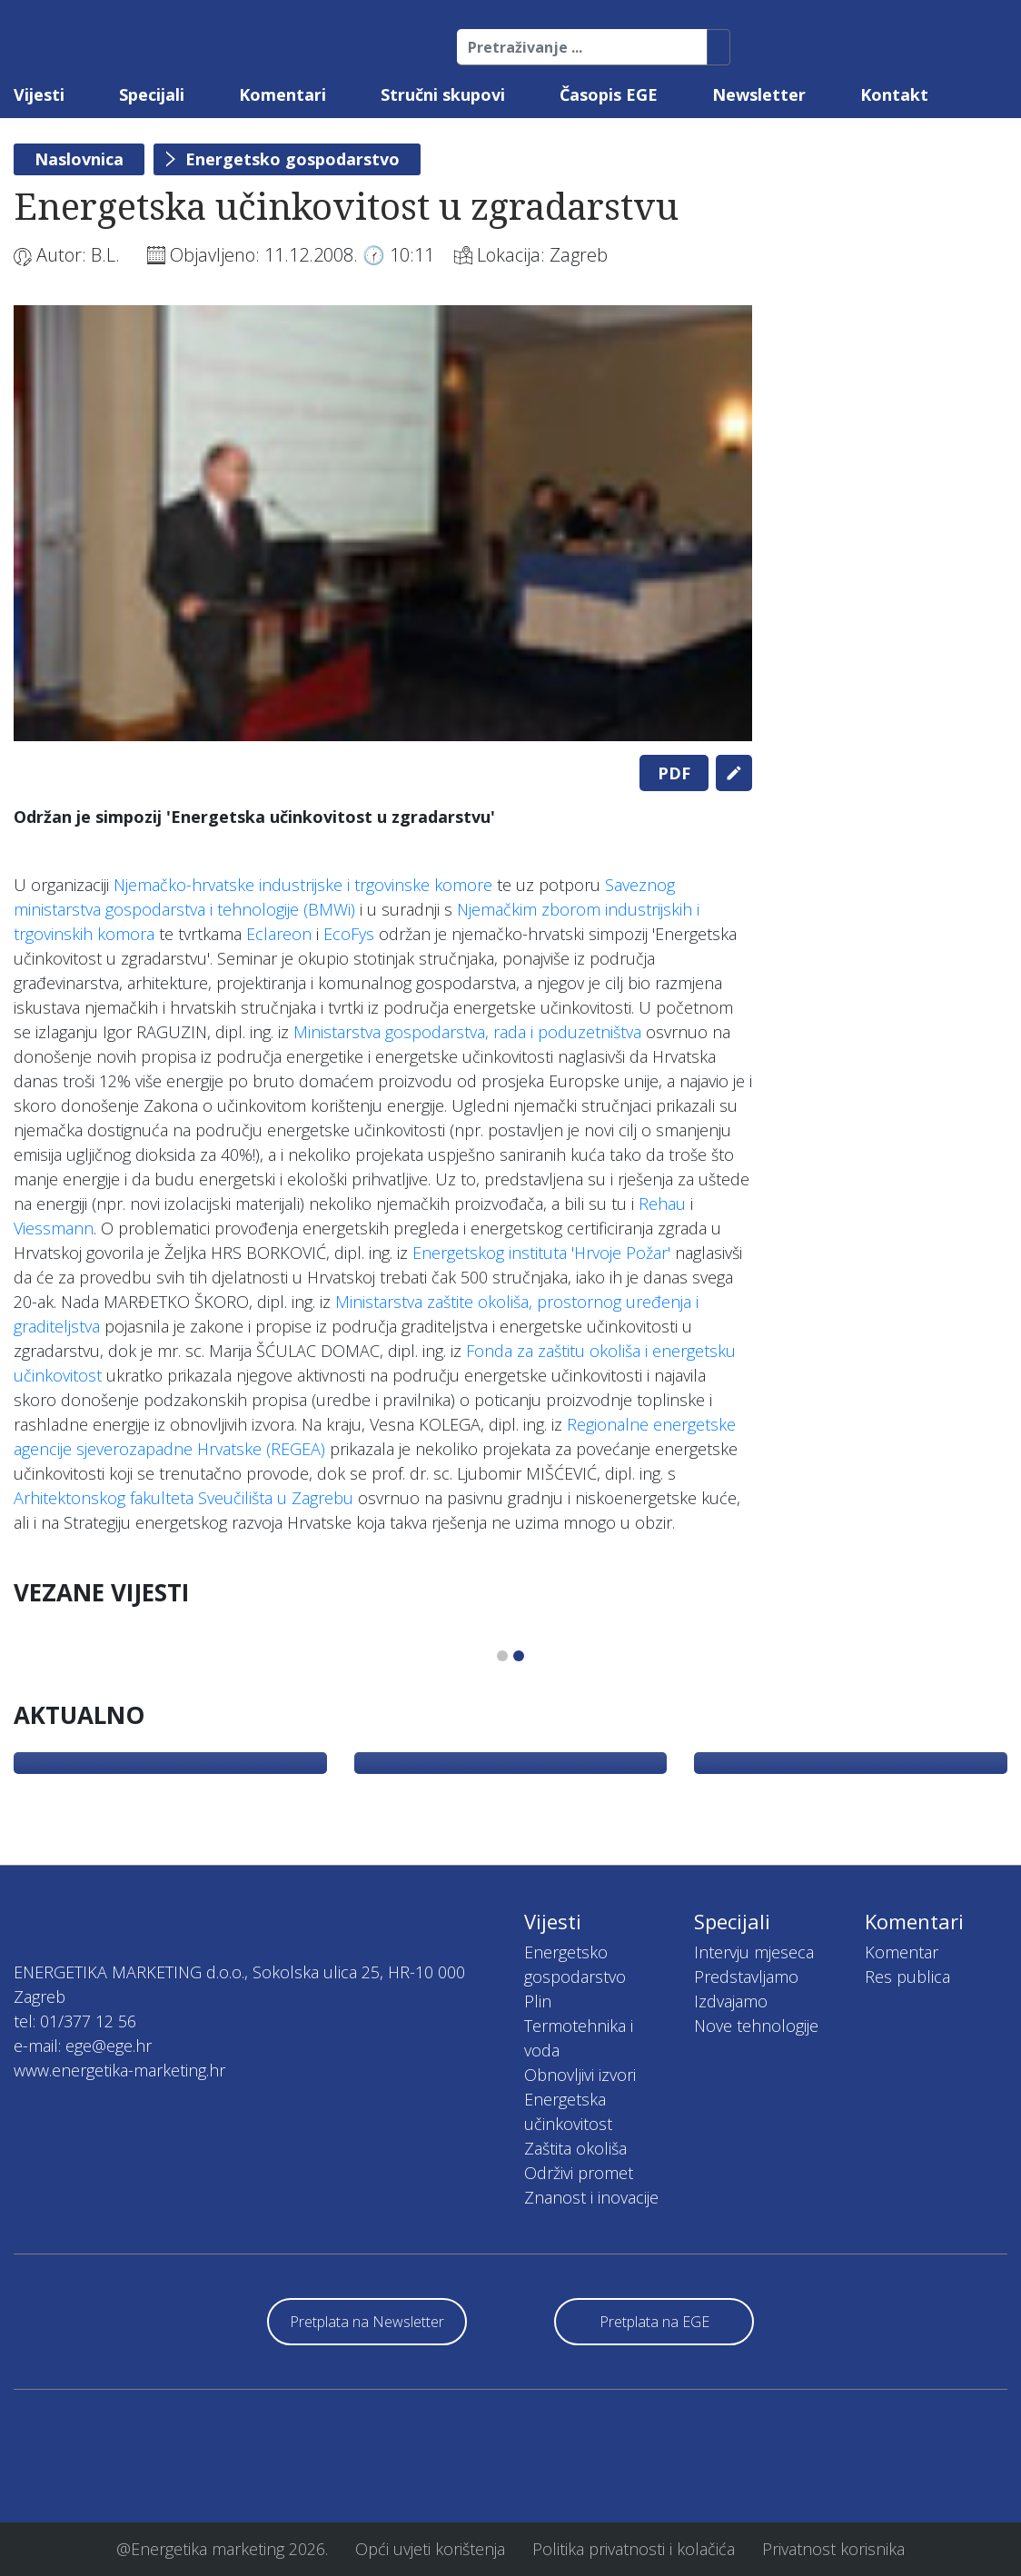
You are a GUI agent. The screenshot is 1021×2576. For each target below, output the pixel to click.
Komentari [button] (282, 94)
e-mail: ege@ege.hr (83, 2045)
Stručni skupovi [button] (443, 94)
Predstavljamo (746, 1976)
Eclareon (279, 934)
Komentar (901, 1952)
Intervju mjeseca (754, 1952)
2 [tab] (518, 1655)
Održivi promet (578, 2173)
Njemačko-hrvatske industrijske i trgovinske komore (303, 885)
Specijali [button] (151, 94)
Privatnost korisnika (833, 2549)
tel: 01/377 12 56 (75, 2021)
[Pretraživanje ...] (582, 47)
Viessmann (54, 1228)
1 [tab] (502, 1655)
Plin (537, 2001)
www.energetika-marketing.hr (119, 2070)
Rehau (662, 1203)
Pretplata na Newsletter (367, 2322)
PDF (674, 773)
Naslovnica (79, 159)
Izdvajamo (731, 2001)
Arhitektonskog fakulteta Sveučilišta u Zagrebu (183, 1498)
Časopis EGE (609, 94)
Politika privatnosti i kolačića (633, 2549)
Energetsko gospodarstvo (292, 159)
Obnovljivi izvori (580, 2075)
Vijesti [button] (39, 94)
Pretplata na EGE (654, 2322)
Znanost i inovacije (591, 2197)
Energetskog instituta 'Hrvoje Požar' (541, 1252)
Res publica (907, 1976)
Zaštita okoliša (575, 2148)
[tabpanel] (383, 523)
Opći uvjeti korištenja (430, 2549)
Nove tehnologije (756, 2025)
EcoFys (348, 934)
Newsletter (759, 94)
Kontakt (894, 94)
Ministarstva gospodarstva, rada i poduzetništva (467, 1032)
